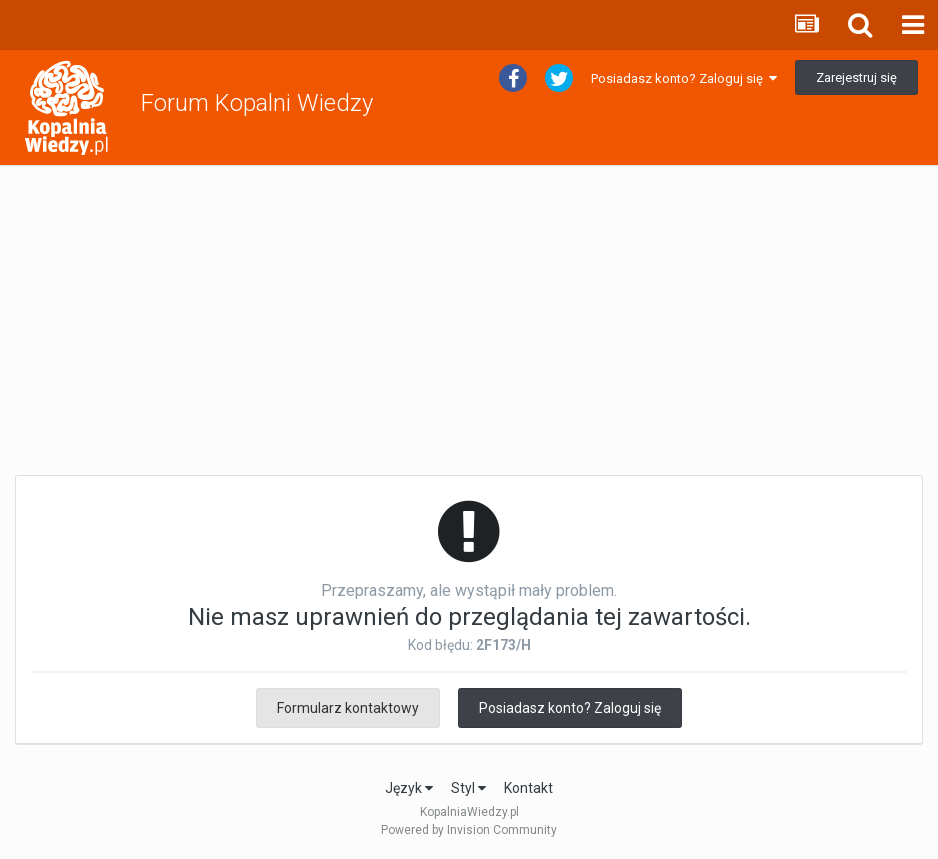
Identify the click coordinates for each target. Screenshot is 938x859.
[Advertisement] (469, 321)
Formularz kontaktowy (348, 708)
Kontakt (528, 788)
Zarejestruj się (856, 77)
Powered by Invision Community (469, 830)
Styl (468, 788)
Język (409, 788)
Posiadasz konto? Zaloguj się (684, 78)
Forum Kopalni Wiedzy (257, 103)
